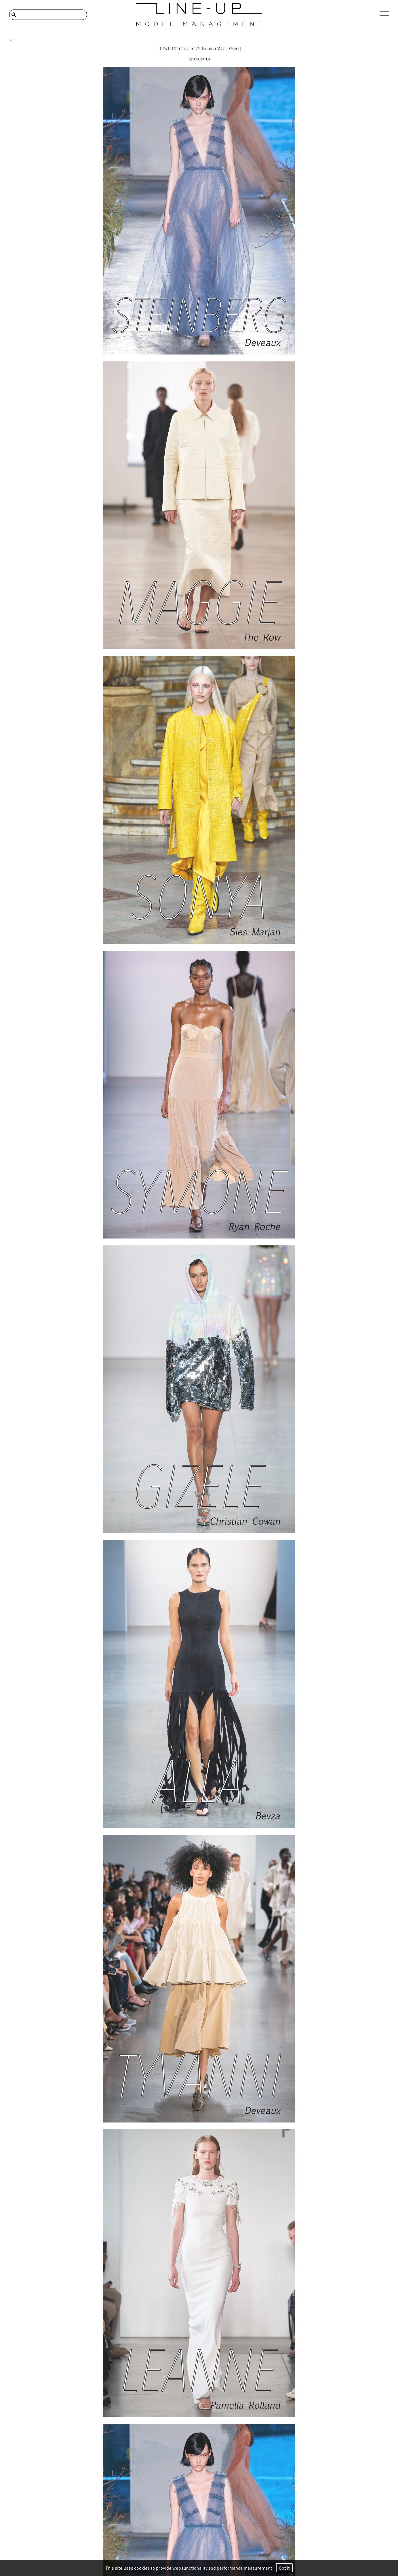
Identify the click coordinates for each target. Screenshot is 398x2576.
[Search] (48, 14)
